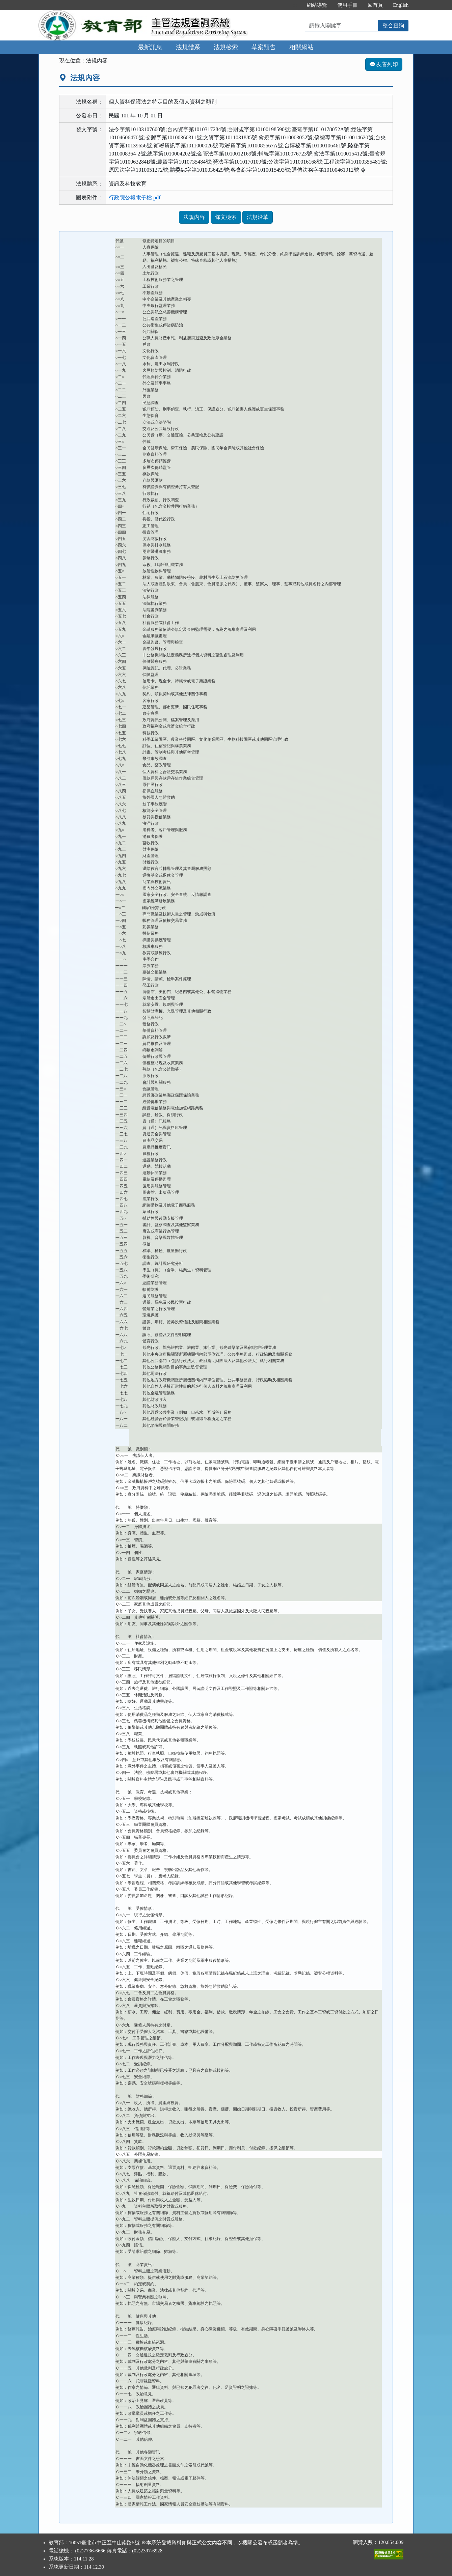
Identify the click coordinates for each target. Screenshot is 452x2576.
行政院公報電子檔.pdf (134, 197)
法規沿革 (257, 217)
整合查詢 (393, 25)
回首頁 (375, 5)
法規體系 (188, 47)
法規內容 (194, 217)
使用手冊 (347, 5)
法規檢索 (226, 47)
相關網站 (301, 47)
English (400, 5)
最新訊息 (150, 47)
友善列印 (384, 64)
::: (295, 5)
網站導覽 (317, 5)
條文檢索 (226, 217)
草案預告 (263, 47)
